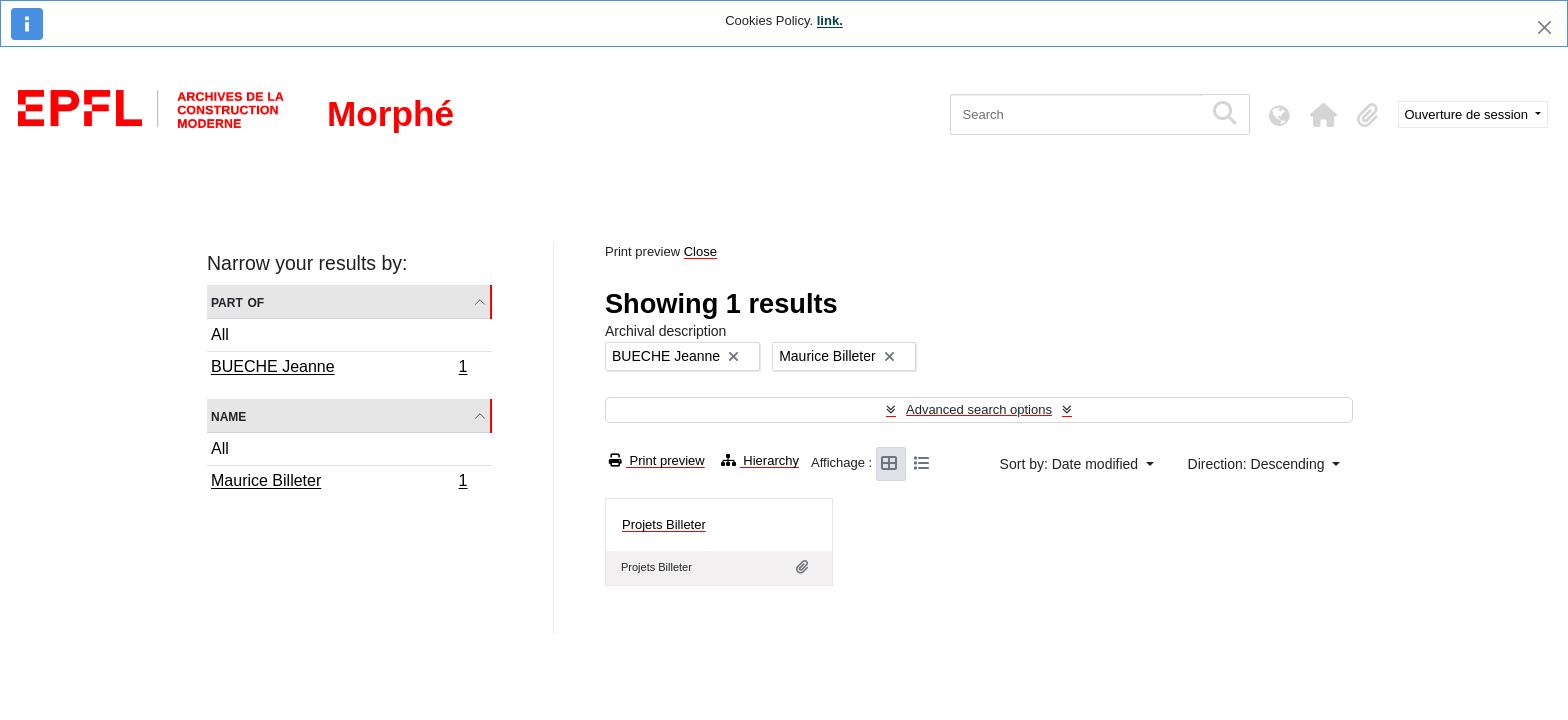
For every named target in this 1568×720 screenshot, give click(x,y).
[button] (1324, 115)
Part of (237, 301)
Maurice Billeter (339, 483)
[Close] (1544, 27)
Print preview (657, 460)
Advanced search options (979, 409)
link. (830, 20)
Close (700, 251)
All (220, 334)
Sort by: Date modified (1071, 464)
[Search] (1076, 114)
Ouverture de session (1468, 114)
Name (228, 415)
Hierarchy (760, 460)
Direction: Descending (1258, 464)
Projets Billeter (664, 524)
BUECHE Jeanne (339, 369)
